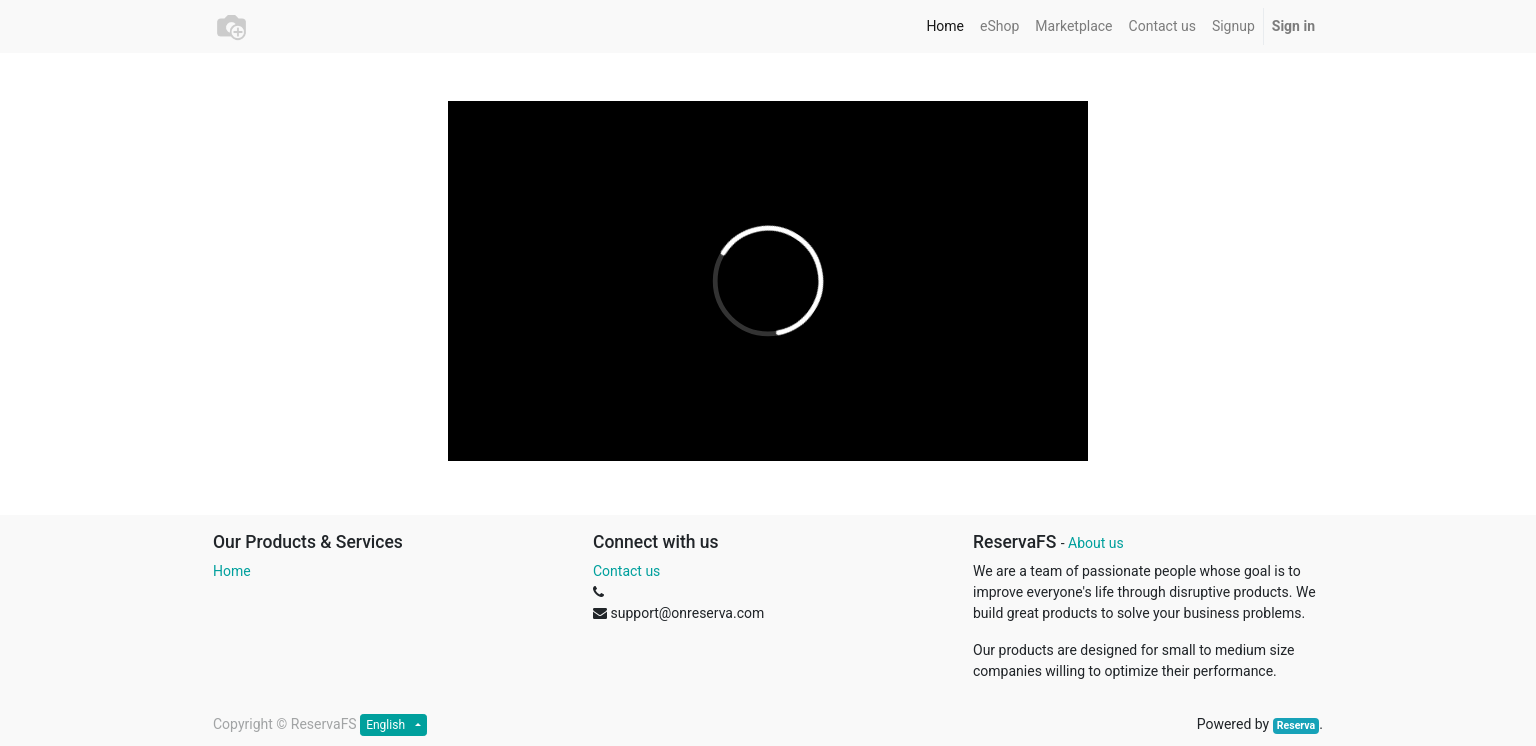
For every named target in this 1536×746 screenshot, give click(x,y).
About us (1096, 543)
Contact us (626, 571)
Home (232, 571)
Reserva (1296, 725)
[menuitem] (945, 26)
